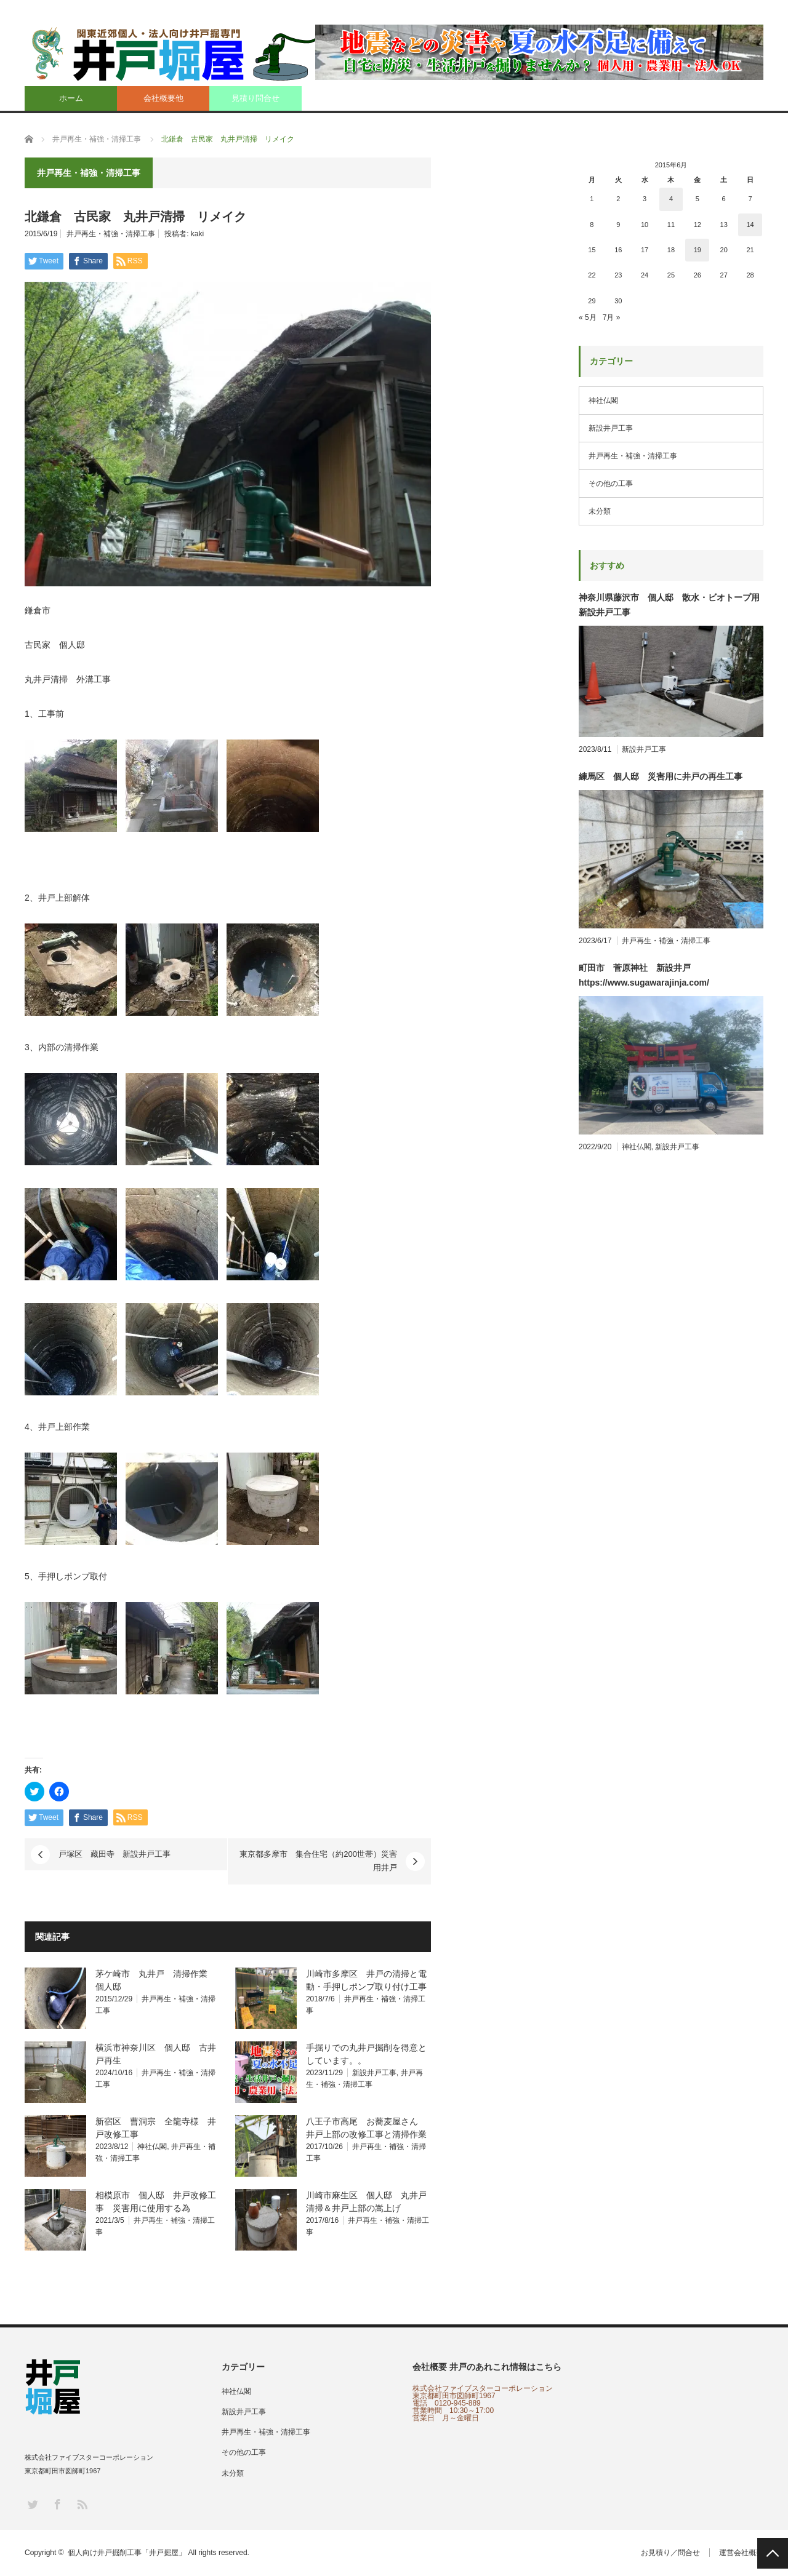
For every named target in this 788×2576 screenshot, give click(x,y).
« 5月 (588, 317)
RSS (81, 2503)
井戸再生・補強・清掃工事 (110, 233)
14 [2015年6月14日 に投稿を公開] (750, 224)
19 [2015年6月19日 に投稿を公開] (697, 249)
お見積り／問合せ (670, 2552)
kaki (197, 233)
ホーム (71, 98)
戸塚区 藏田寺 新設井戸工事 (114, 1854)
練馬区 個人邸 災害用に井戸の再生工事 (660, 776)
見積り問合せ (255, 98)
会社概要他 (163, 98)
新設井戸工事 (374, 2072)
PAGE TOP (772, 2553)
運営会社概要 (741, 2552)
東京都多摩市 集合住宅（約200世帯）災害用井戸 (318, 1860)
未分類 (600, 511)
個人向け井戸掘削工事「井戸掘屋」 (127, 2552)
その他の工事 (611, 483)
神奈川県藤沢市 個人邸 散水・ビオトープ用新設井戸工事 (669, 604)
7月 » (612, 317)
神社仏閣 (152, 2146)
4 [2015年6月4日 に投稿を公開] (671, 198)
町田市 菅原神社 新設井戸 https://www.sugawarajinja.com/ (644, 975)
